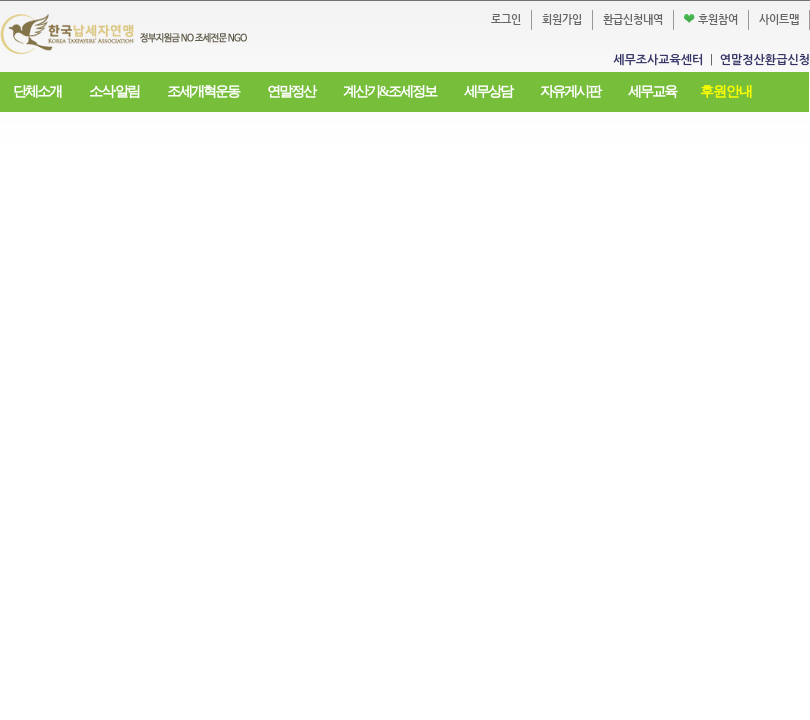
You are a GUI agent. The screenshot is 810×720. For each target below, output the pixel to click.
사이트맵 (779, 19)
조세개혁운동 (203, 91)
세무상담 (488, 91)
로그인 (506, 19)
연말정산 (291, 91)
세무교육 (652, 91)
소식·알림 (114, 91)
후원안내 (726, 91)
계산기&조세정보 (390, 91)
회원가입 (562, 19)
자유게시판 (570, 91)
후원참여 (711, 19)
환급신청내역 (633, 19)
